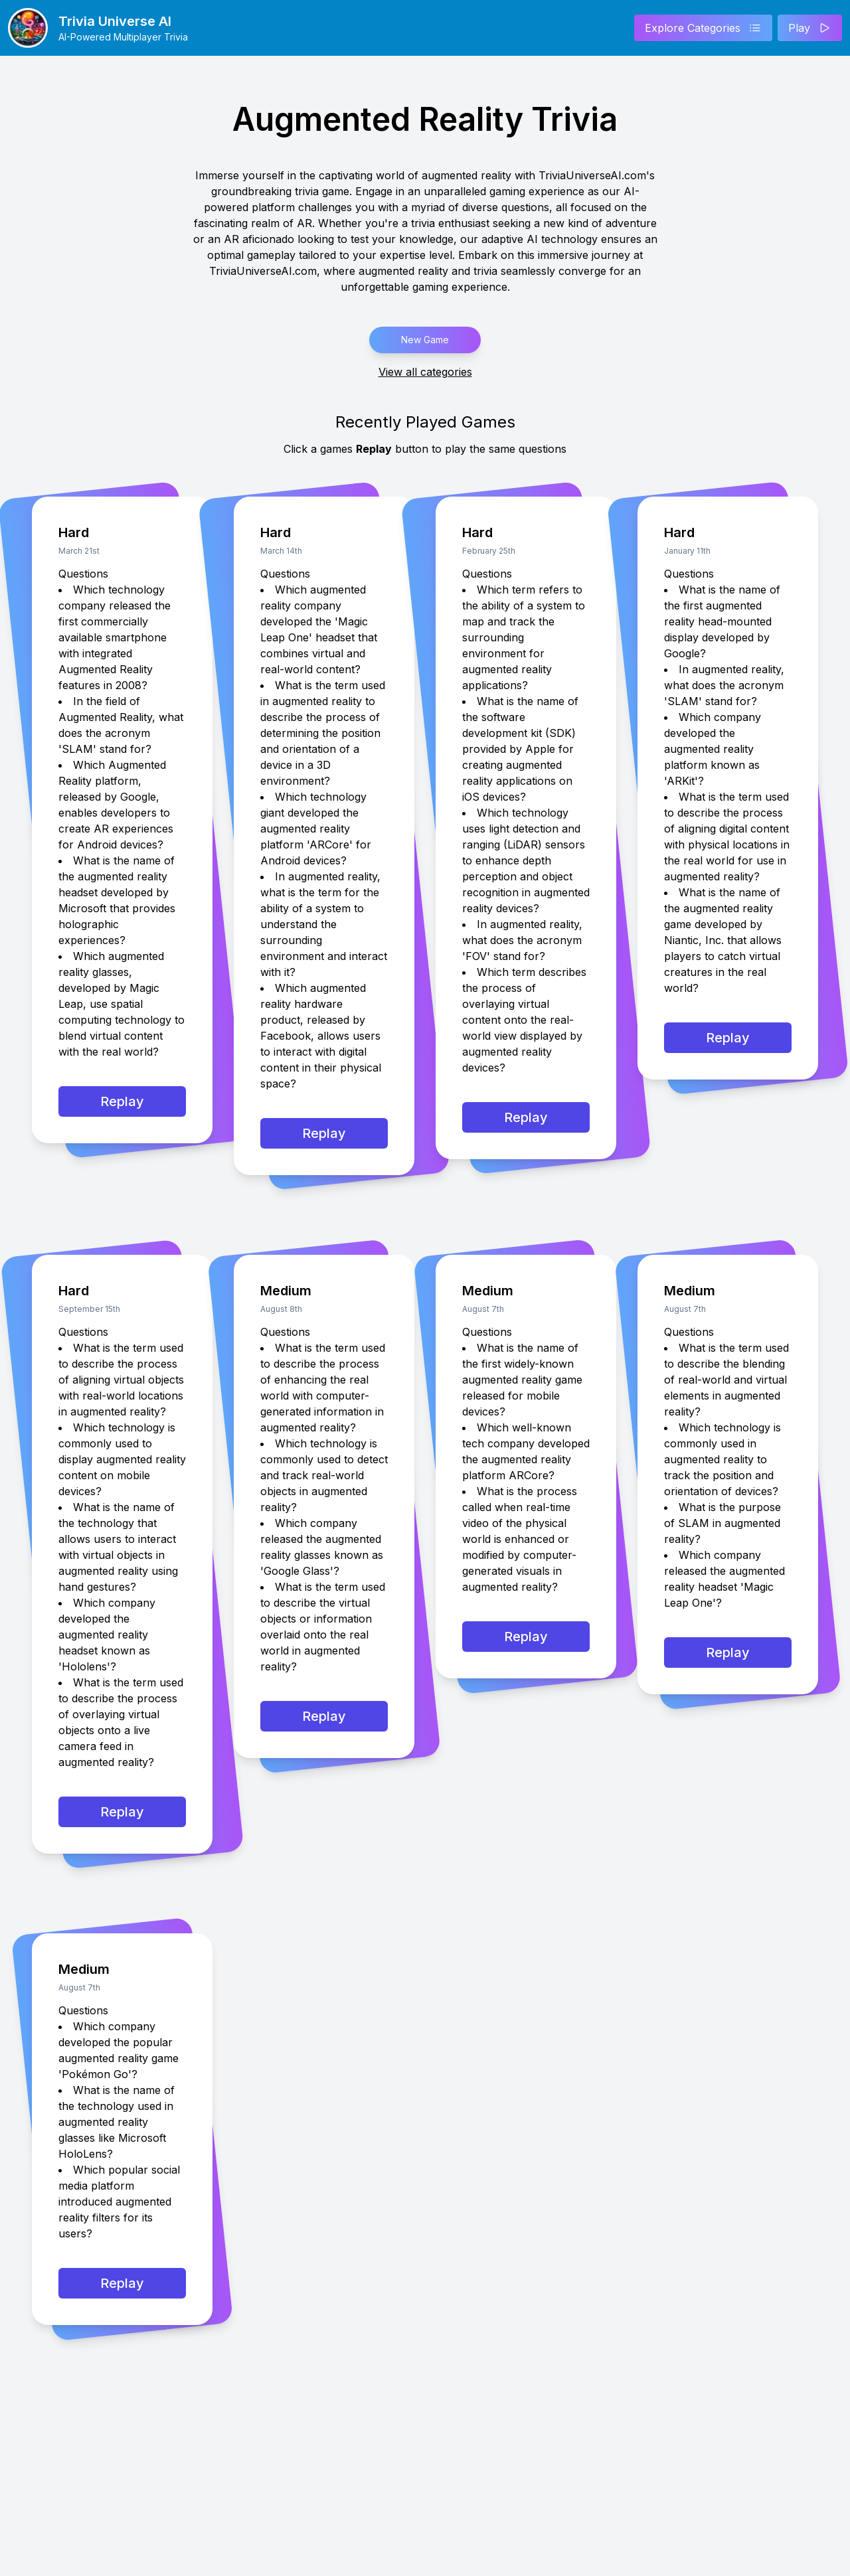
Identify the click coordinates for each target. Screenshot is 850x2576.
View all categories (425, 371)
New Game (425, 339)
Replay (122, 1101)
